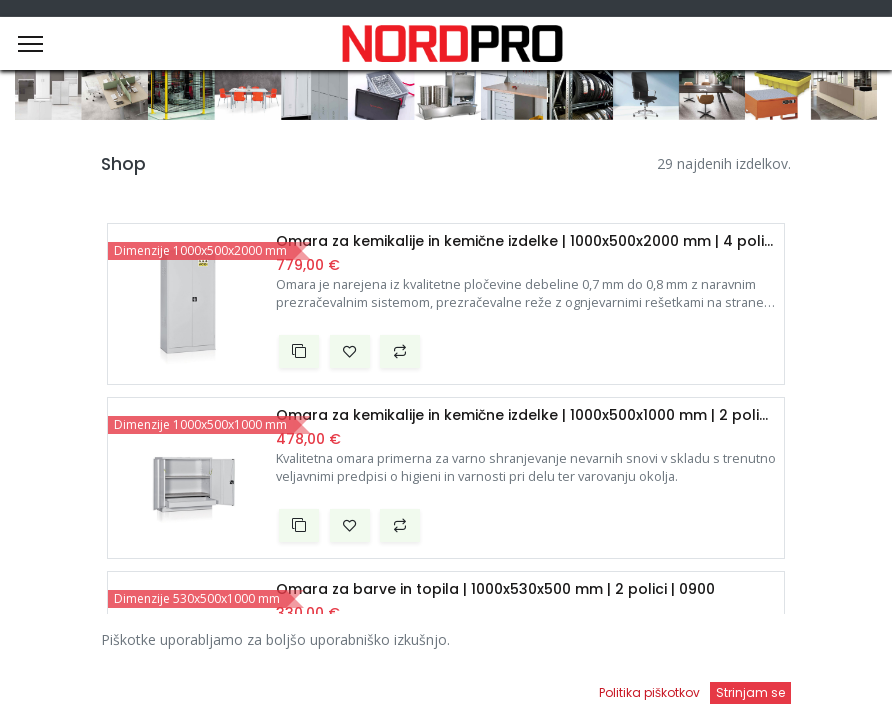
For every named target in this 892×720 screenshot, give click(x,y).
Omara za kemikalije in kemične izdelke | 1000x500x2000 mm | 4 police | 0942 (526, 241)
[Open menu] (573, 691)
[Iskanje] (319, 685)
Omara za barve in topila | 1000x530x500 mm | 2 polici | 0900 (495, 589)
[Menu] (30, 44)
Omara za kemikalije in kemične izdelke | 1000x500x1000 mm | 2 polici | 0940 (526, 415)
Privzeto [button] (674, 645)
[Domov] (66, 685)
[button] (299, 352)
